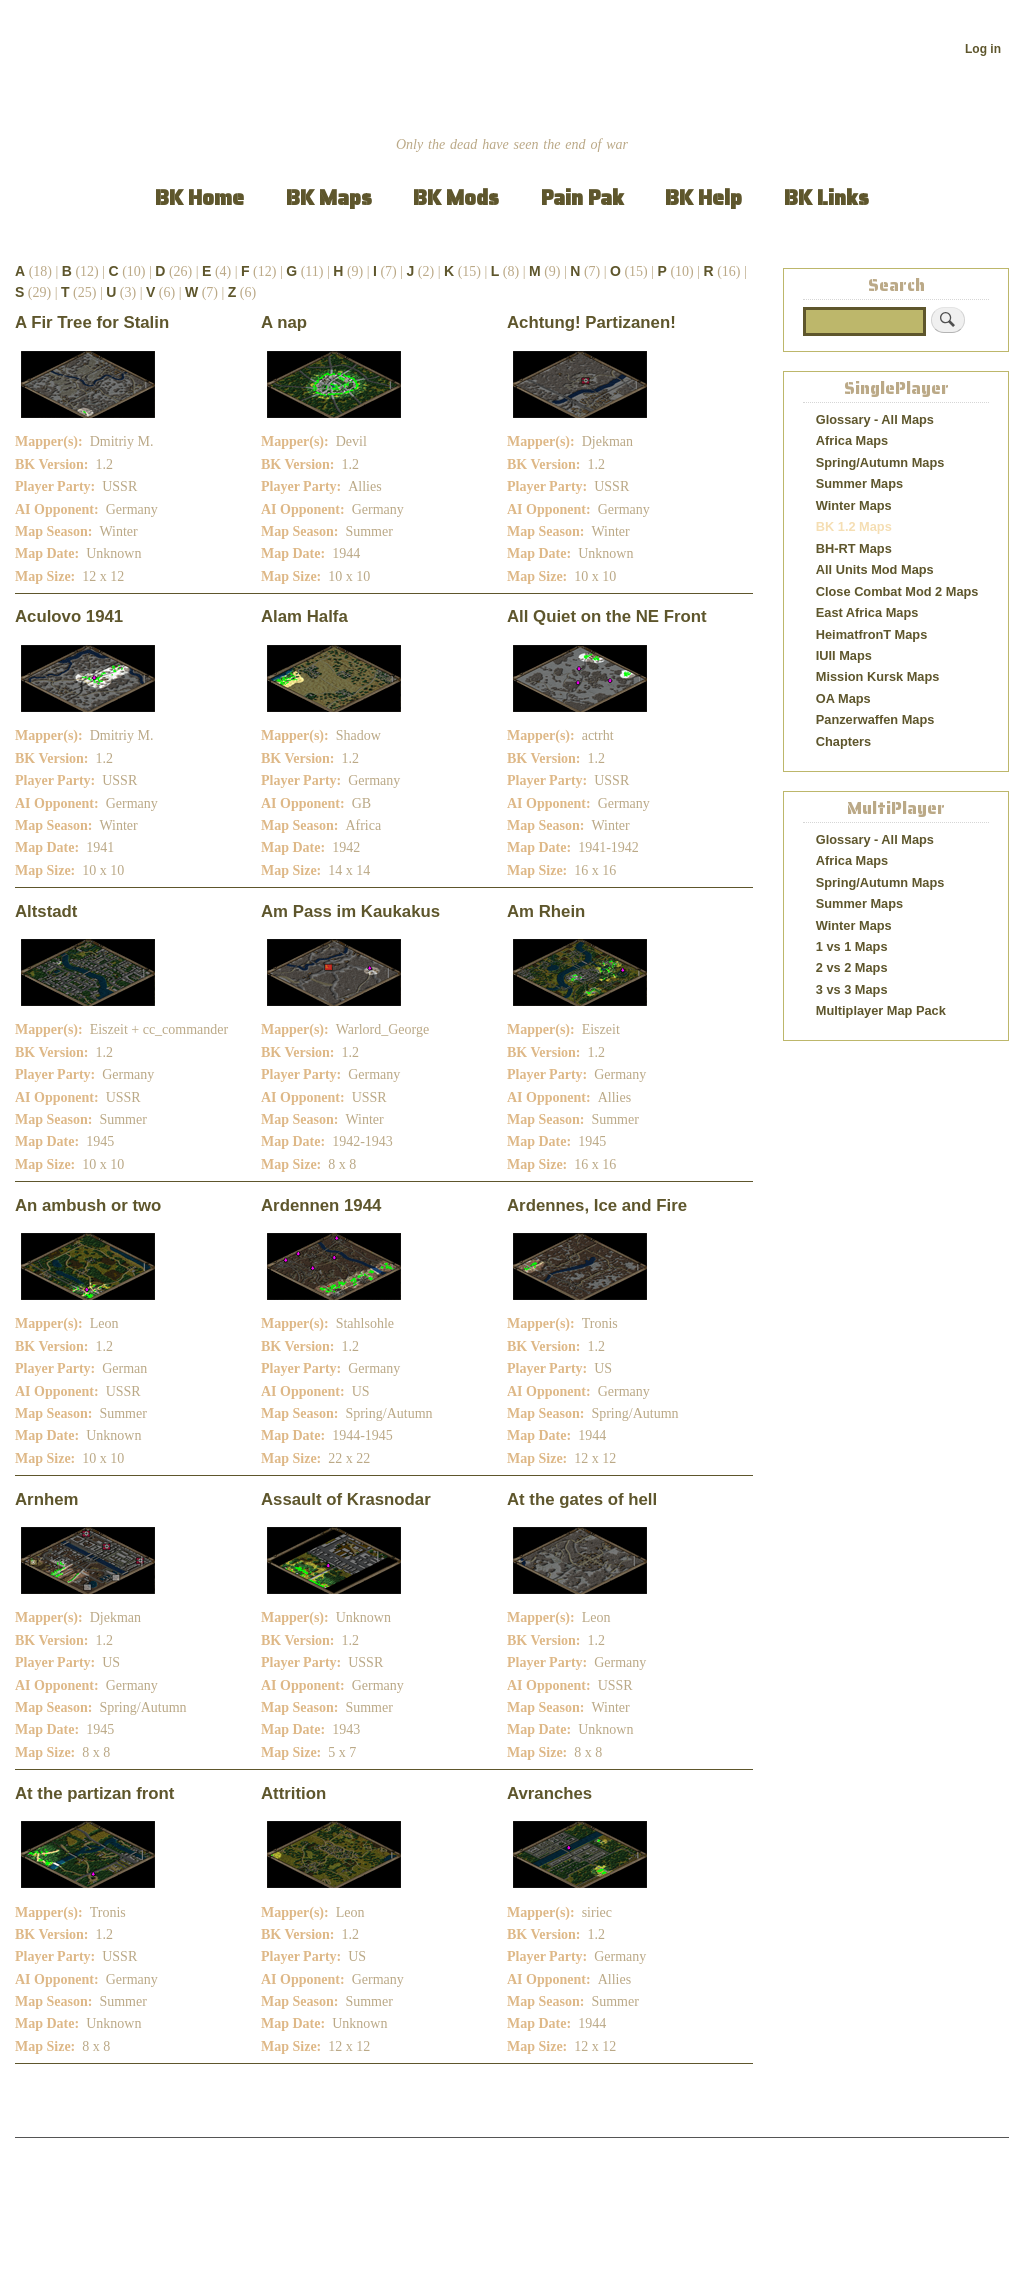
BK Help (703, 197)
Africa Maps (852, 440)
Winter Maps (854, 505)
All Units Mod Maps (875, 569)
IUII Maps (844, 655)
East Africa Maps (867, 612)
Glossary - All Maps (875, 419)
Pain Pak (582, 197)
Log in (983, 49)
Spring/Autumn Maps (880, 462)
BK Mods (456, 197)
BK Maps (329, 197)
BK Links (826, 197)
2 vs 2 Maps (852, 967)
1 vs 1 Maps (852, 946)
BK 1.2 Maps (854, 526)
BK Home (199, 197)
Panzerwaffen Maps (875, 719)
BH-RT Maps (854, 548)
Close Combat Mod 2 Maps (897, 591)
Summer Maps (859, 483)
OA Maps (843, 698)
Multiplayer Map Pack (881, 1010)
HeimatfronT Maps (872, 634)
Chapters (843, 741)
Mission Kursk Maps (878, 676)
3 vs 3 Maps (852, 989)
